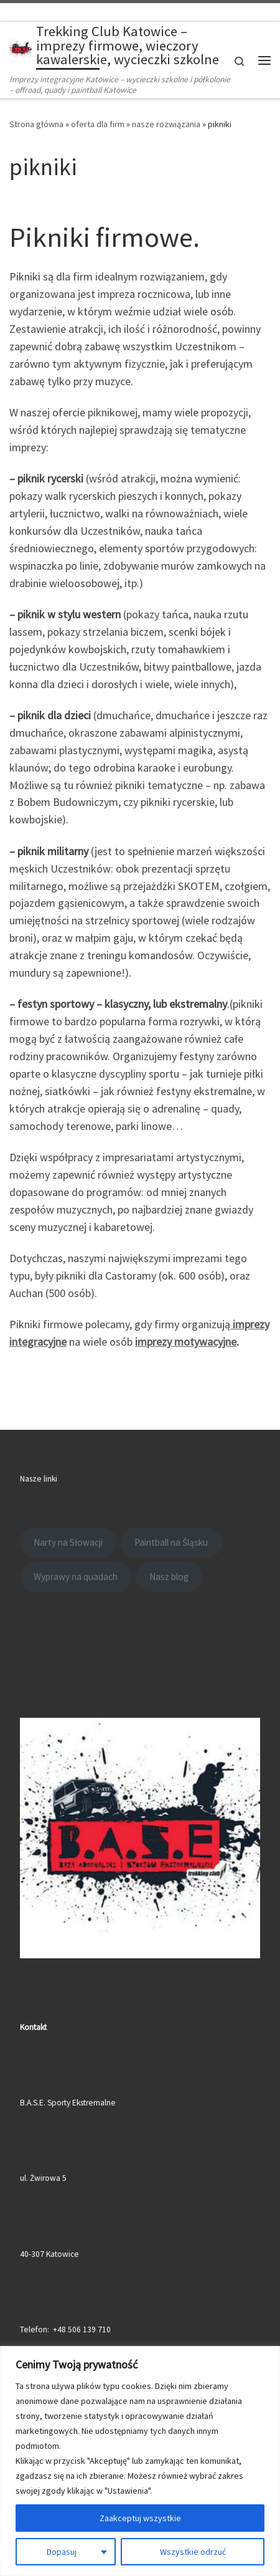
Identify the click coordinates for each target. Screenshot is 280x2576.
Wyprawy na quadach (76, 1574)
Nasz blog (169, 1574)
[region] (140, 2461)
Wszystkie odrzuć (193, 2551)
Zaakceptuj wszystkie (140, 2518)
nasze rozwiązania (166, 121)
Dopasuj (62, 2551)
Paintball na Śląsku (171, 1540)
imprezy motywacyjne (185, 1339)
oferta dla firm (97, 121)
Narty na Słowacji (68, 1540)
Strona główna (36, 121)
